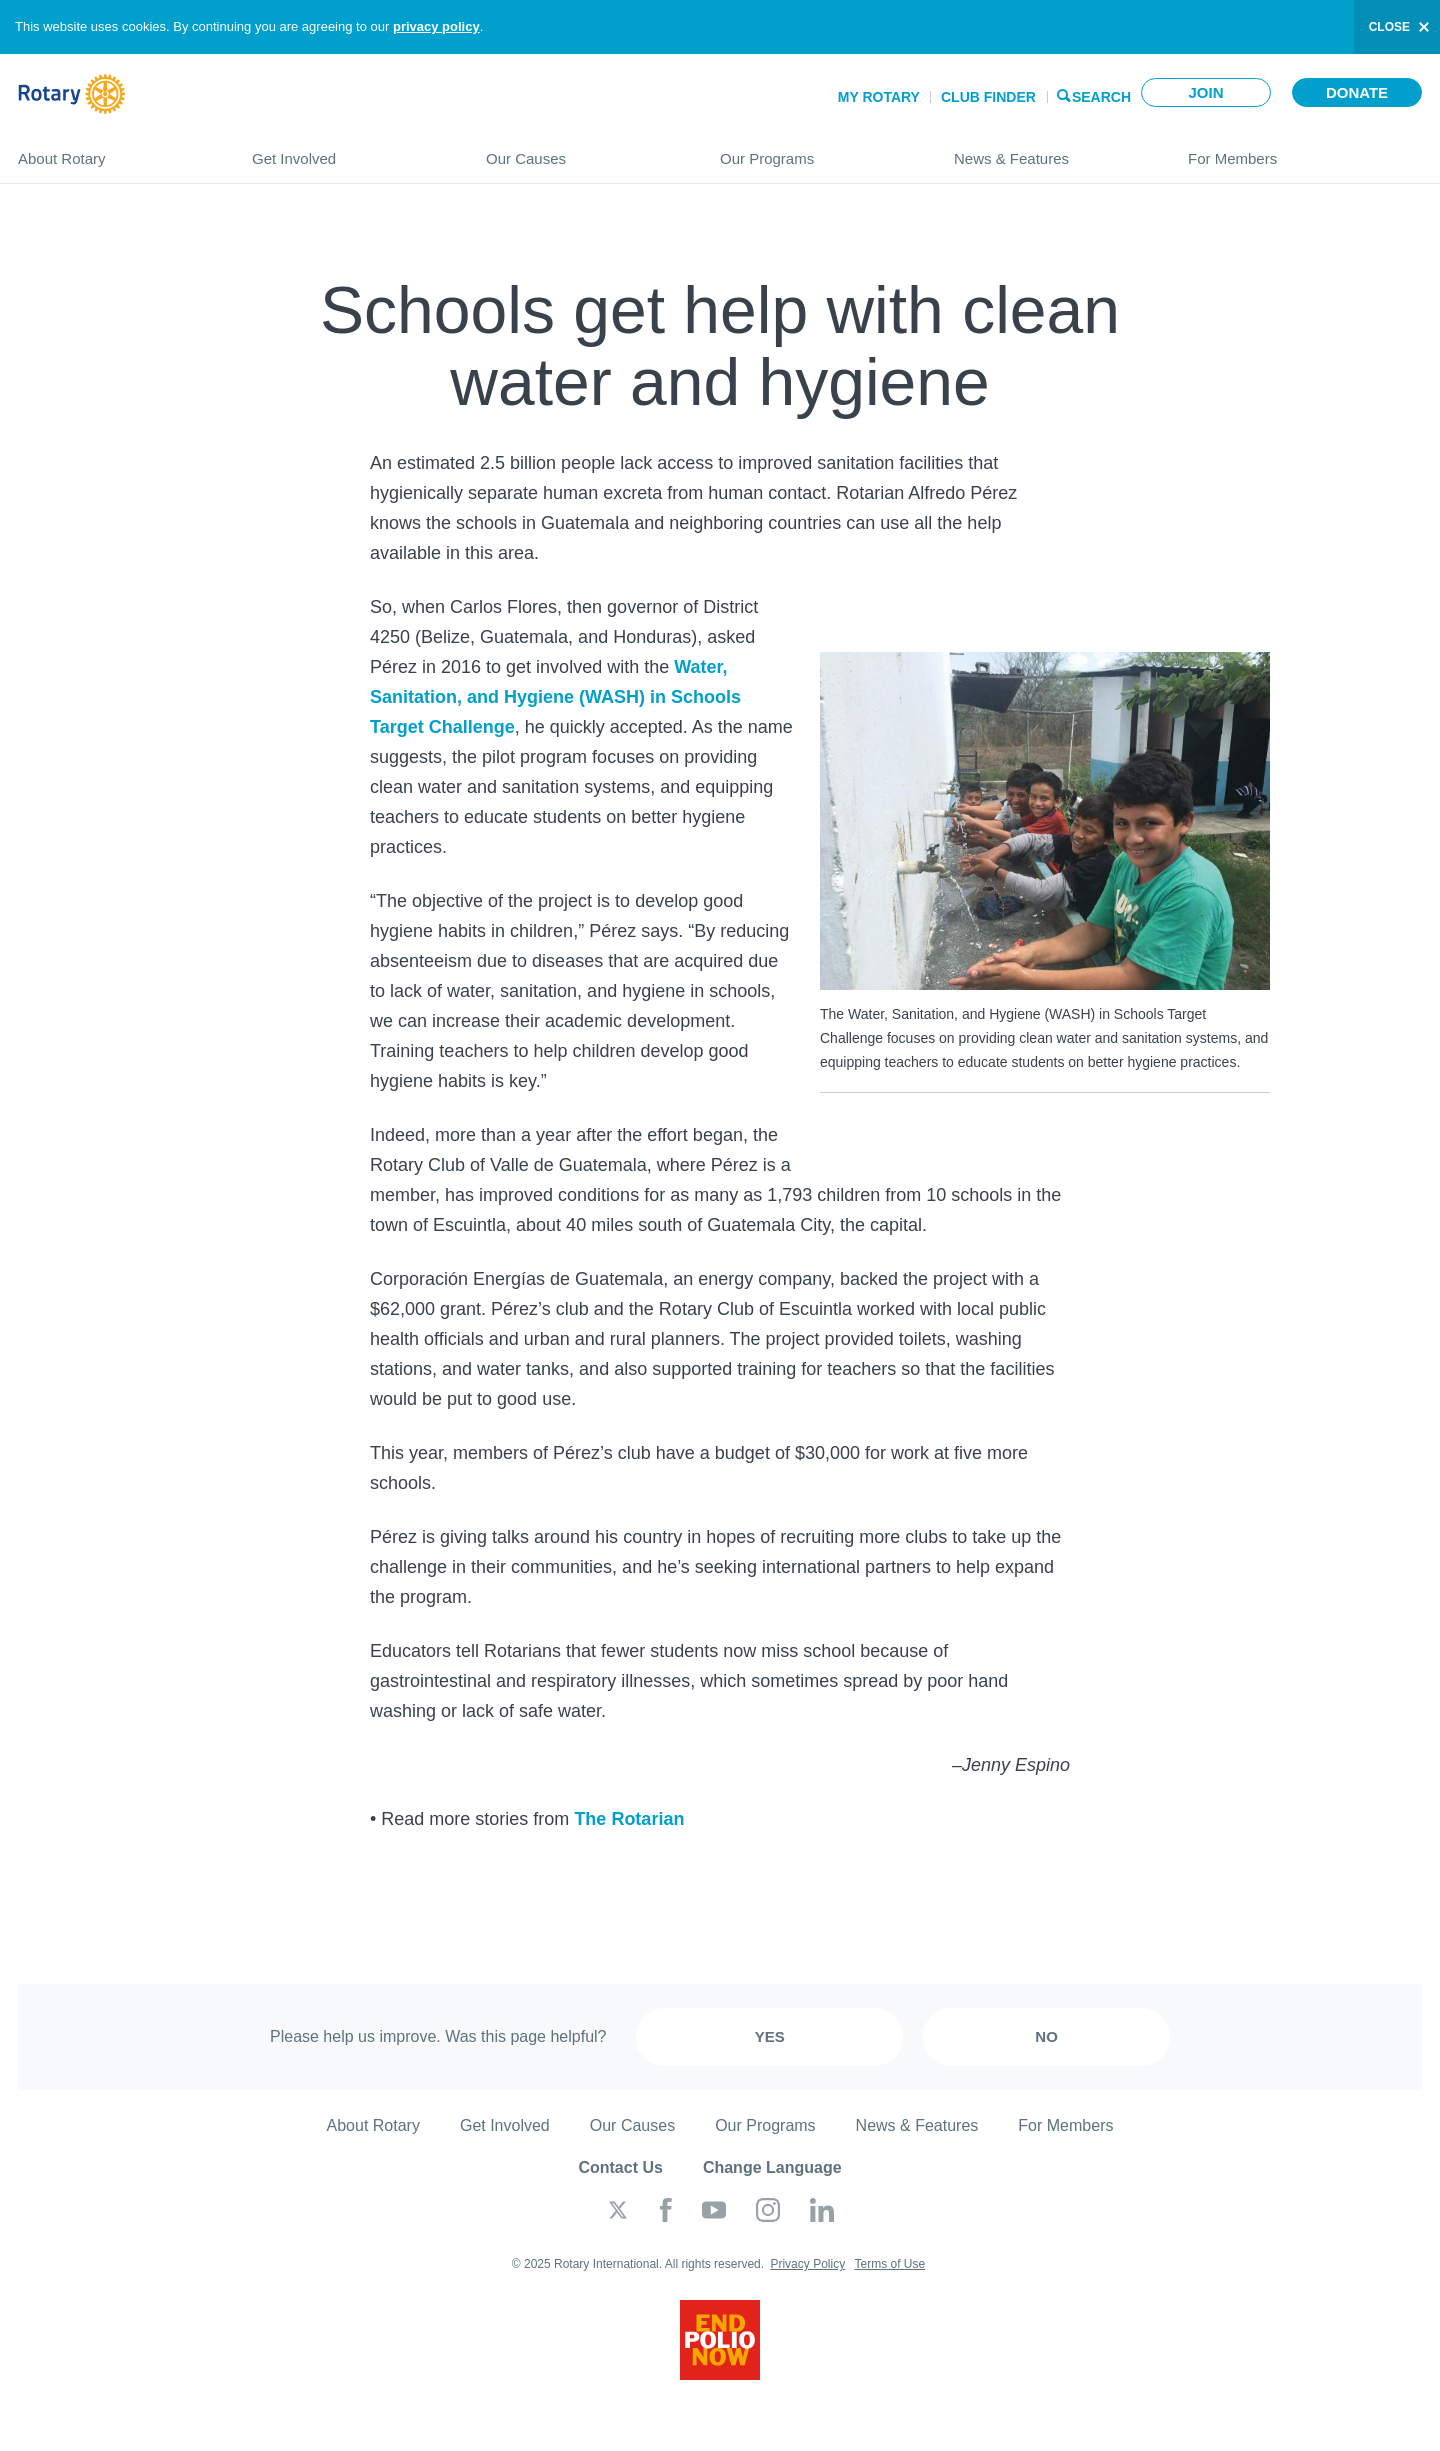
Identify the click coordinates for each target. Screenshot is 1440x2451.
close (1389, 27)
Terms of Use (889, 2264)
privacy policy (436, 26)
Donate (1357, 92)
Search (1101, 95)
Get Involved (349, 150)
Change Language (772, 2167)
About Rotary (115, 150)
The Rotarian (629, 1819)
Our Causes (583, 150)
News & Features (1051, 150)
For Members (1305, 150)
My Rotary (879, 97)
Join (1205, 92)
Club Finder (988, 97)
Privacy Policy (807, 2264)
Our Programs (817, 150)
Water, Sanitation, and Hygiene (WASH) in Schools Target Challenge (555, 697)
